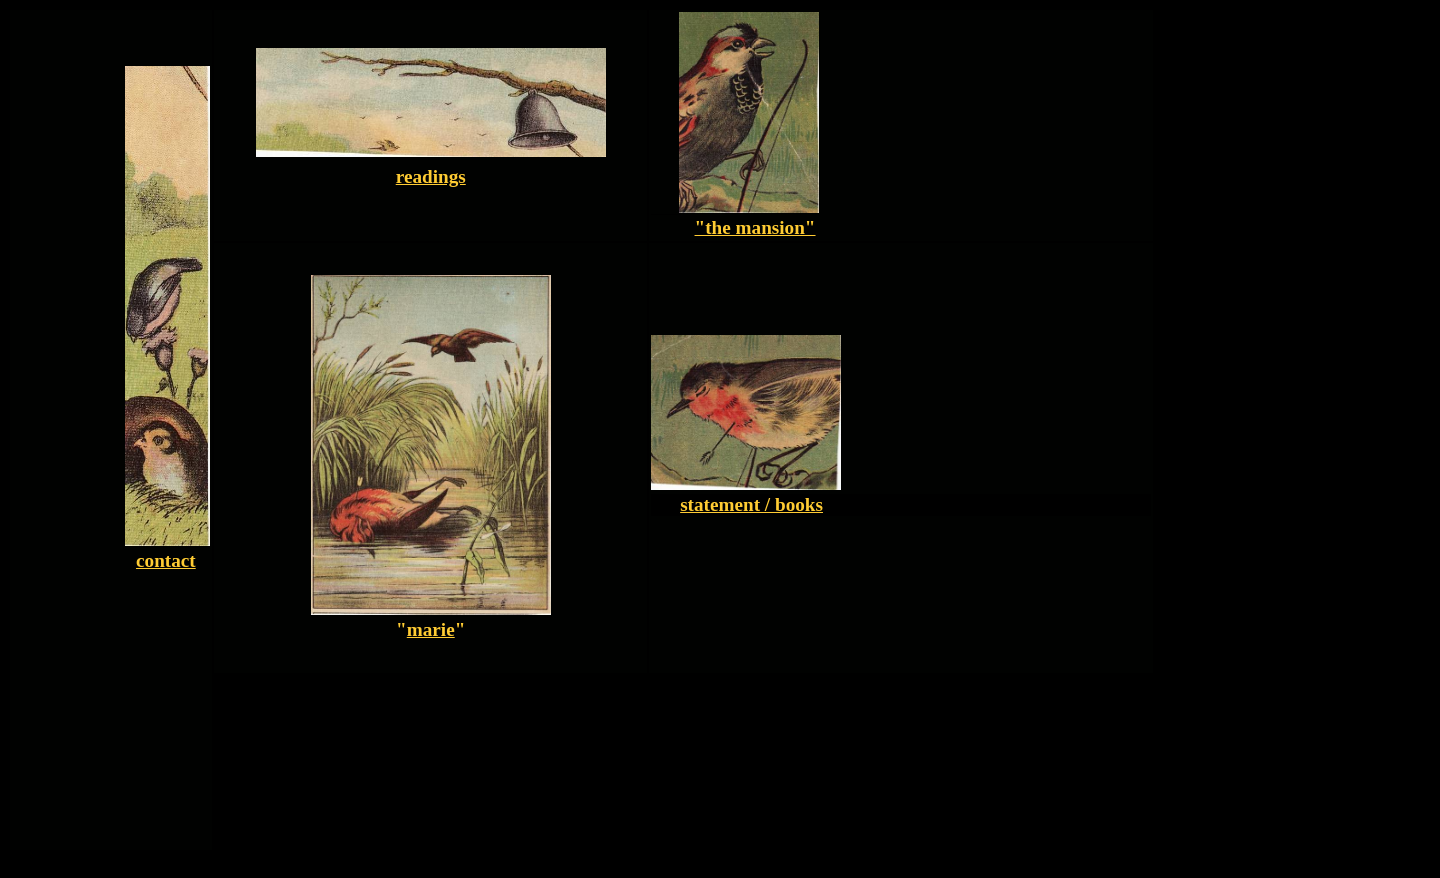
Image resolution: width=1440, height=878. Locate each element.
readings (431, 176)
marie (431, 629)
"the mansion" (755, 227)
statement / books (751, 504)
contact (166, 560)
